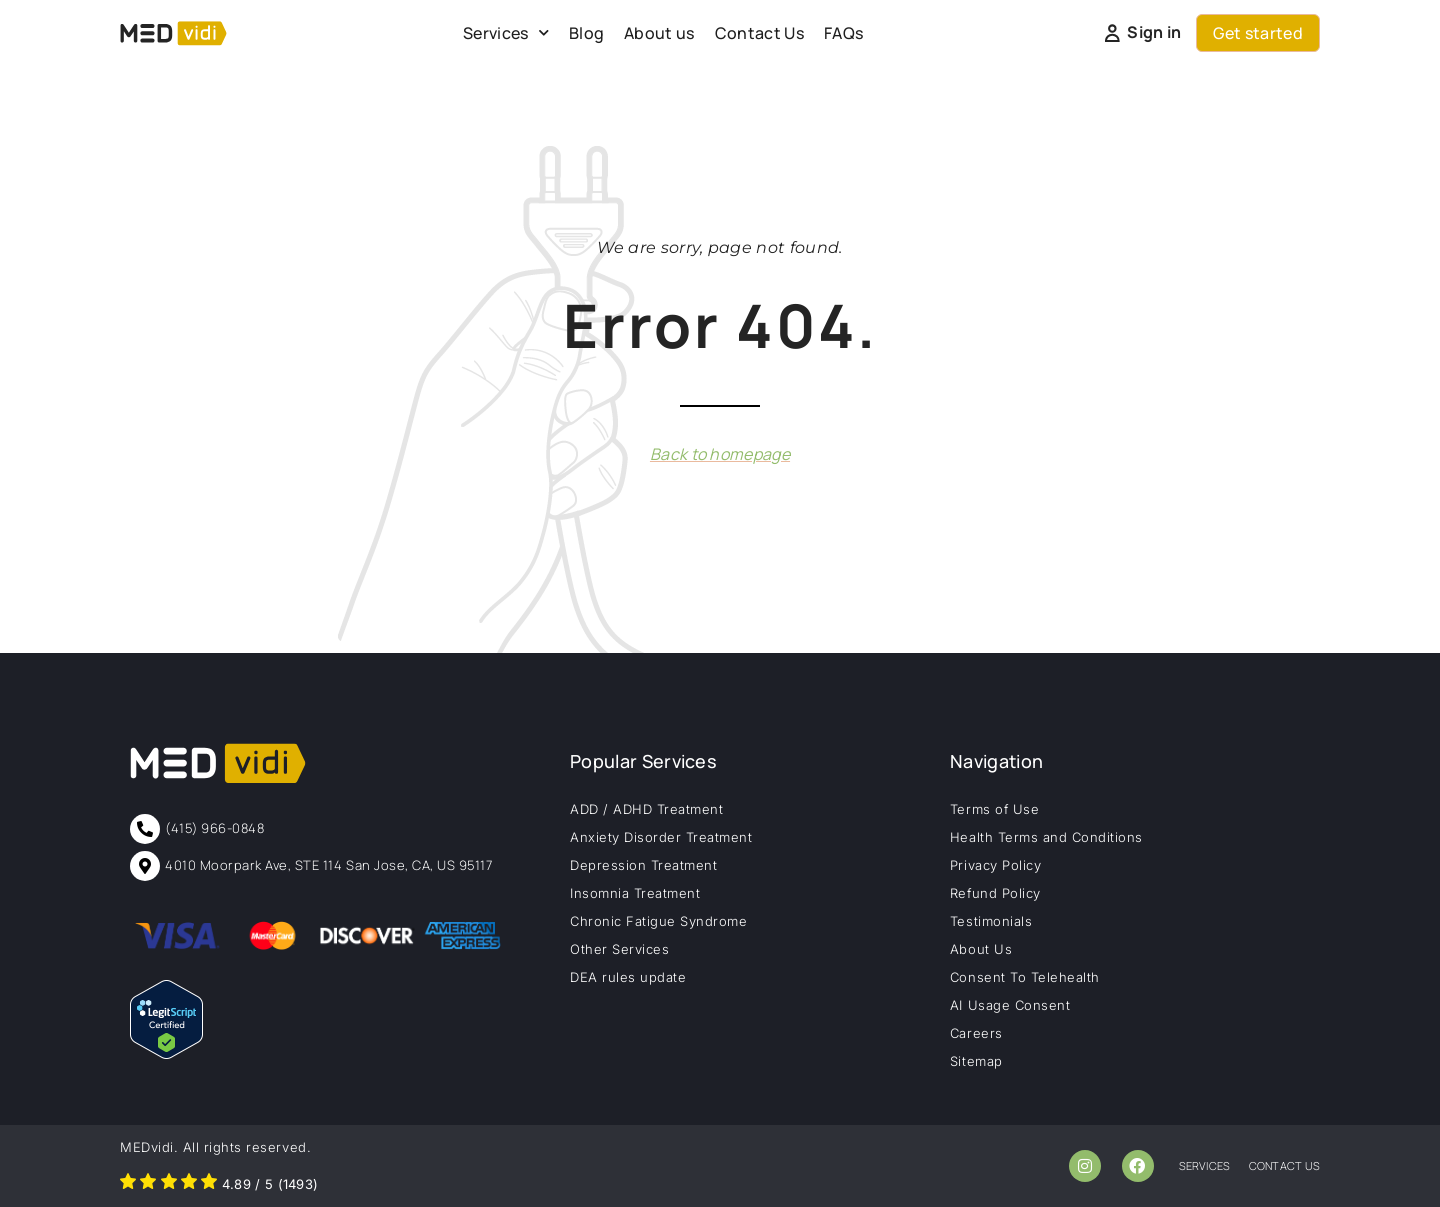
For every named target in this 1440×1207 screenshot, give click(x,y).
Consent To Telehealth (1025, 977)
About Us (981, 949)
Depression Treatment (643, 865)
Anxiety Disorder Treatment (661, 837)
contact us (1284, 1165)
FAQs (843, 33)
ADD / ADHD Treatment (646, 809)
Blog (586, 33)
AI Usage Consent (1010, 1005)
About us (659, 33)
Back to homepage (720, 454)
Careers (976, 1033)
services (1205, 1165)
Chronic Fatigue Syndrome (658, 921)
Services (506, 32)
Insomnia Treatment (635, 893)
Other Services (619, 949)
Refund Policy (995, 893)
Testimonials (991, 921)
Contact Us (759, 33)
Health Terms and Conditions (1046, 837)
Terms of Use (994, 809)
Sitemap (976, 1061)
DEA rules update (628, 977)
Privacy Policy (995, 865)
